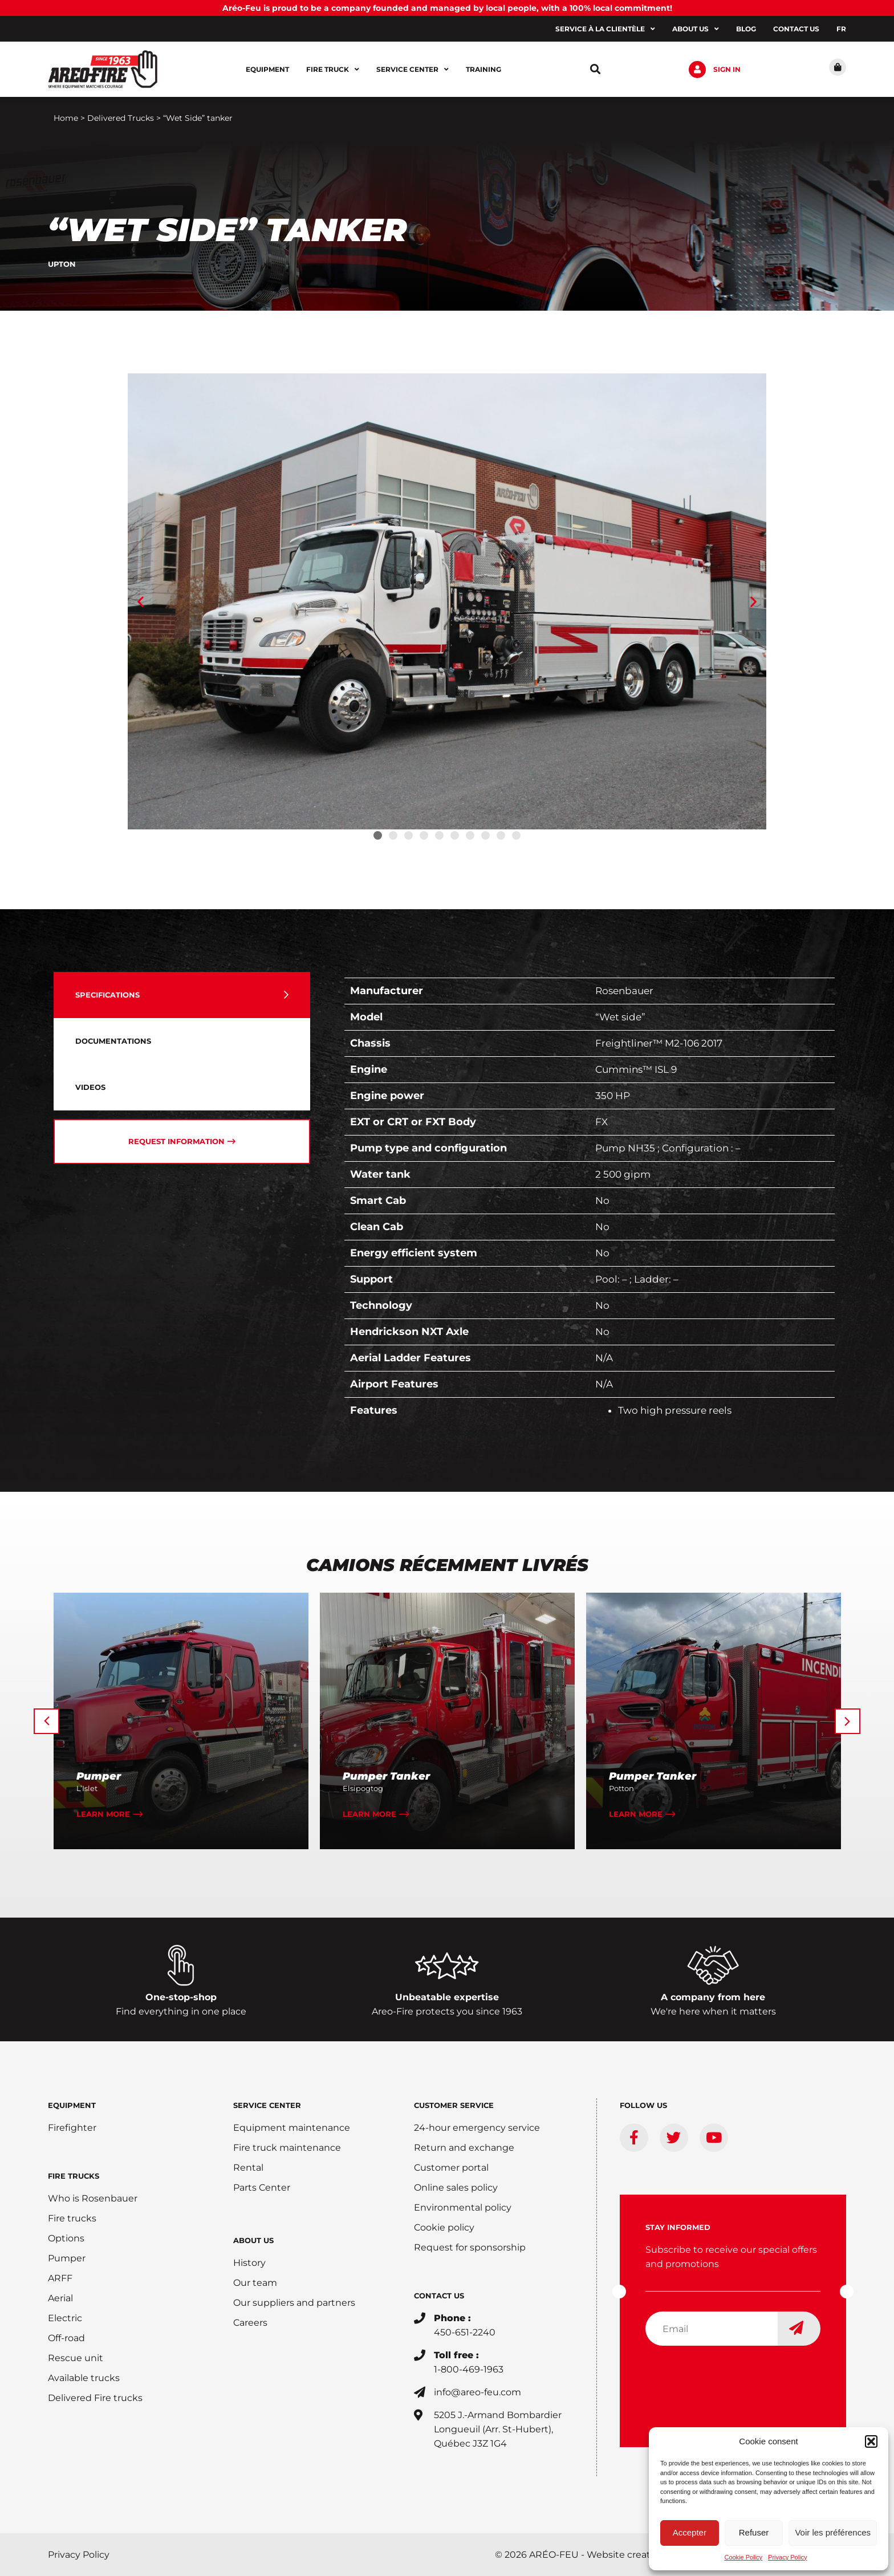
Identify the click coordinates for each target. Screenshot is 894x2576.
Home (66, 118)
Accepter (689, 2532)
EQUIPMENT (72, 2105)
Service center (412, 69)
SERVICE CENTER (267, 2105)
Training (483, 69)
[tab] (182, 995)
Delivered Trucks (120, 118)
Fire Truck (332, 69)
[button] (871, 2441)
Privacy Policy (787, 2557)
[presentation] (732, 2377)
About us (695, 29)
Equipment (267, 69)
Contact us (796, 29)
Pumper (98, 1776)
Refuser (754, 2532)
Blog (746, 29)
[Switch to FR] (841, 29)
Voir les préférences (833, 2532)
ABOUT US (253, 2240)
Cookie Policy (743, 2557)
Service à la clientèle (605, 29)
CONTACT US (439, 2295)
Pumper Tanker (386, 1776)
